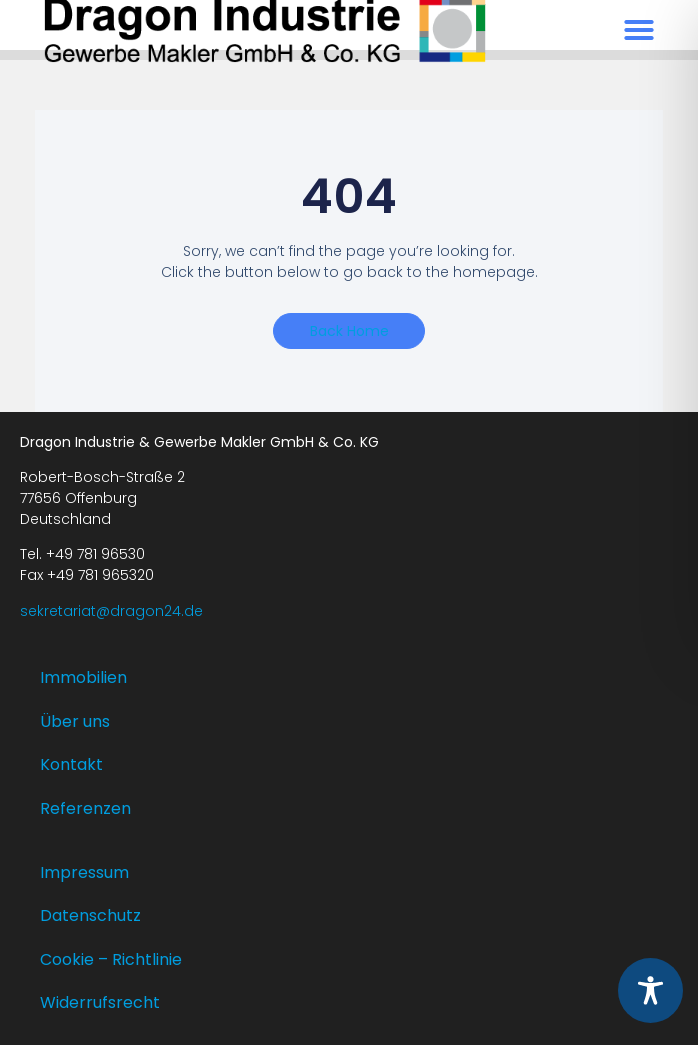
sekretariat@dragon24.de (111, 611)
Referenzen (85, 808)
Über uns (75, 721)
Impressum (84, 872)
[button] (639, 30)
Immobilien (83, 677)
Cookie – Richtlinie (111, 959)
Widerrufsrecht (100, 1002)
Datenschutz (90, 915)
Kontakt (71, 764)
